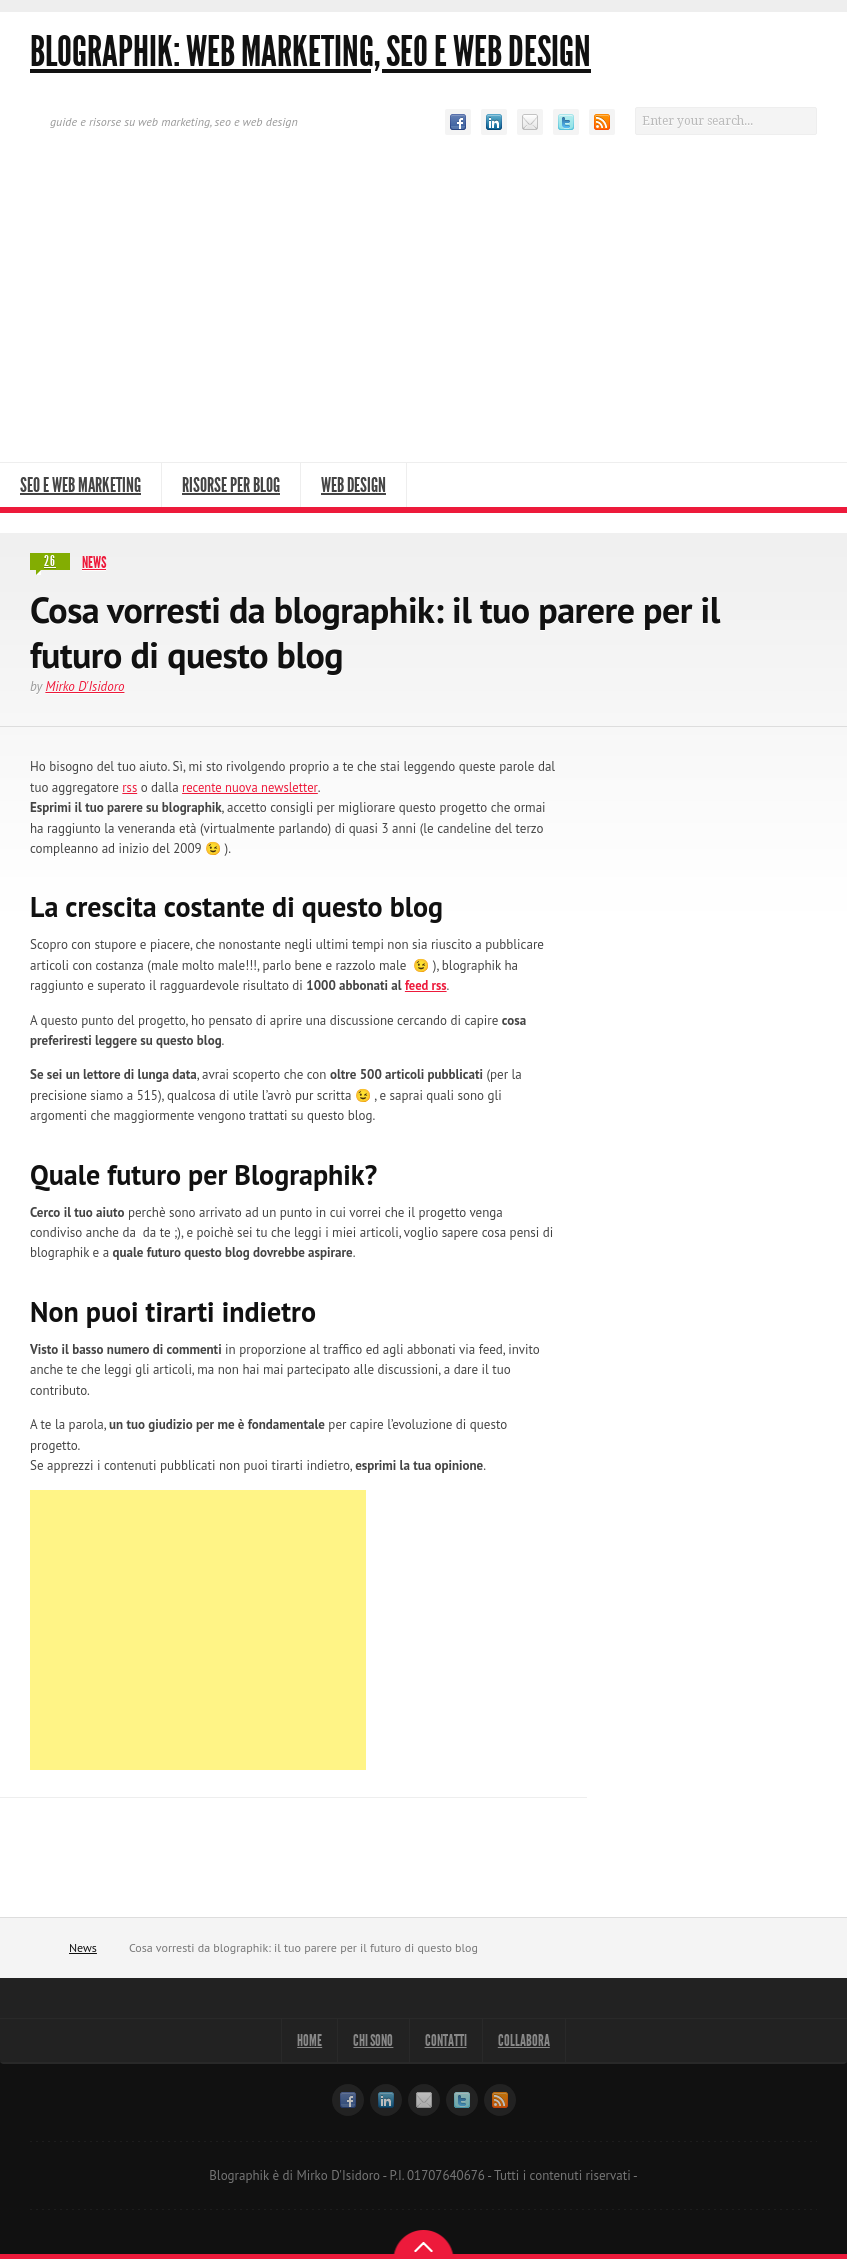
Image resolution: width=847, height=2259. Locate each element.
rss (129, 786)
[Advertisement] (423, 312)
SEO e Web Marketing (80, 485)
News (94, 562)
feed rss (426, 985)
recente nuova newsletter (253, 786)
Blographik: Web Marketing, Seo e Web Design (310, 52)
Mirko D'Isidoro (84, 686)
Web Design (353, 485)
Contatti (451, 2040)
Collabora (539, 2040)
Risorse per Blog (231, 485)
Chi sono (369, 2040)
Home (43, 1948)
